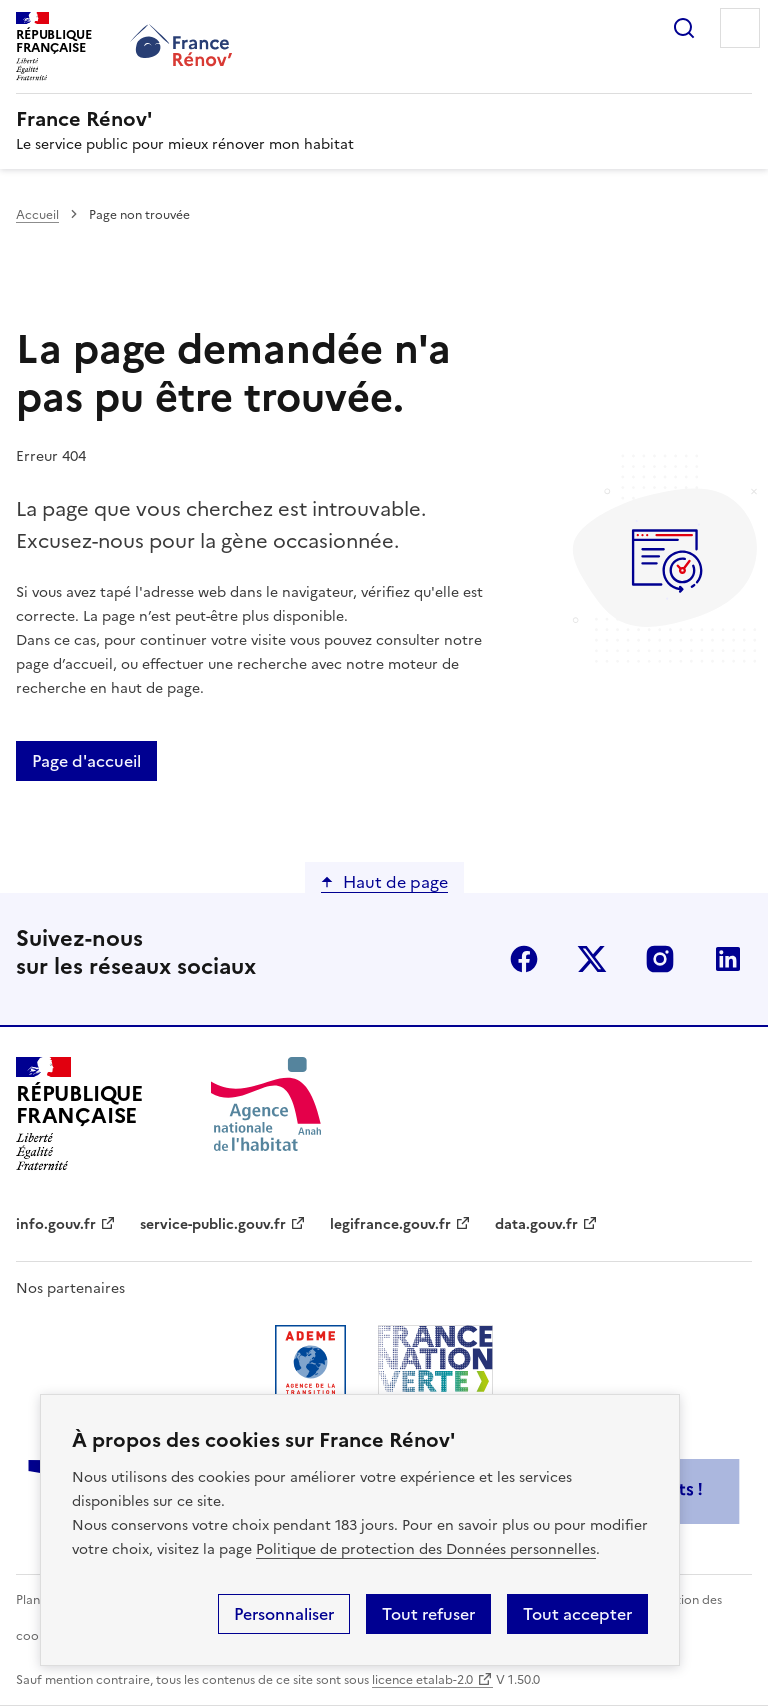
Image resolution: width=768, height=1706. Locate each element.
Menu (740, 28)
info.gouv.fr (56, 1224)
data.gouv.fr (536, 1224)
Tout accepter (577, 1614)
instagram (660, 959)
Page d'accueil (86, 761)
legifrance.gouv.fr (390, 1224)
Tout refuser (428, 1614)
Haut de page (395, 882)
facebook (524, 959)
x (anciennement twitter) (592, 959)
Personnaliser (284, 1614)
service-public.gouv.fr (213, 1224)
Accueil (37, 215)
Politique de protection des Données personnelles (426, 1549)
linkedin (728, 959)
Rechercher (684, 28)
